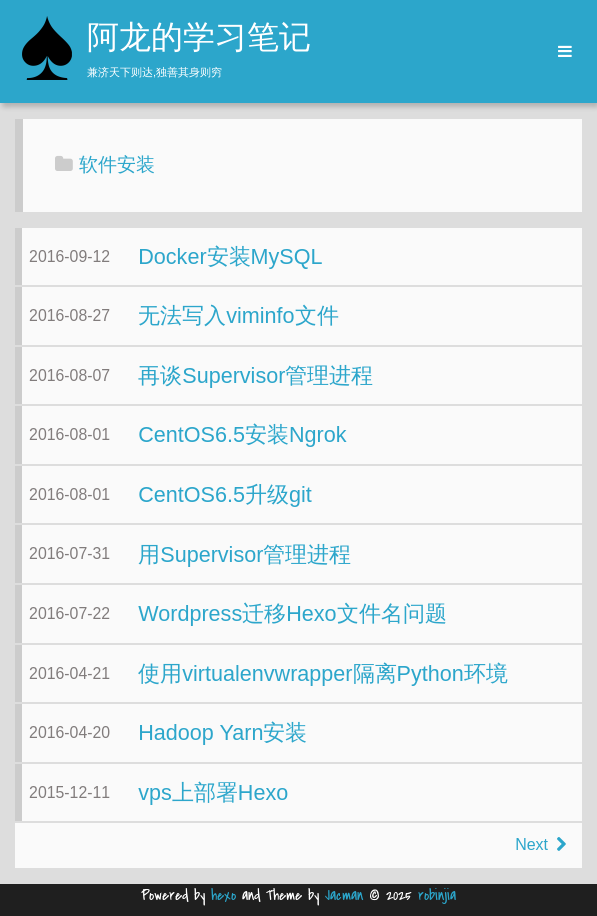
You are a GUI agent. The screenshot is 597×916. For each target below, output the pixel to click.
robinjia (437, 895)
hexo (223, 895)
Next (540, 844)
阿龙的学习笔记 (199, 40)
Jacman (344, 895)
